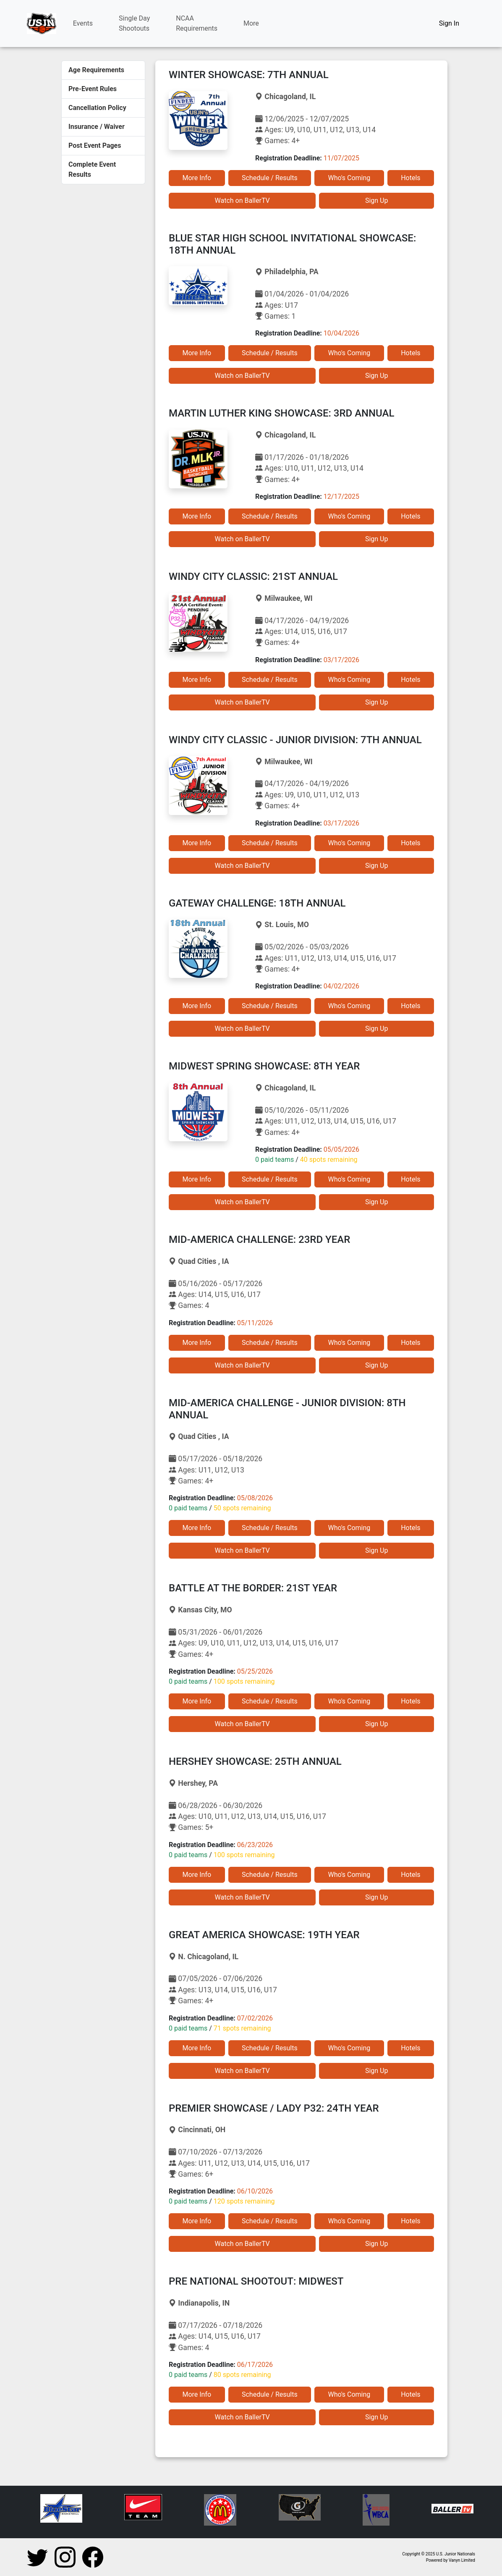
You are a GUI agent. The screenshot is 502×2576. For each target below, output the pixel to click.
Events (83, 23)
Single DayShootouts (134, 23)
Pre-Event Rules (92, 89)
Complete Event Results (92, 169)
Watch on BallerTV (242, 200)
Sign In (449, 23)
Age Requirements (96, 70)
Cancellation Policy (97, 108)
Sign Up (376, 200)
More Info (196, 178)
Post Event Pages (94, 145)
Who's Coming (349, 178)
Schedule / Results (270, 178)
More (251, 23)
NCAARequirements (196, 23)
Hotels (410, 178)
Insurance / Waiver (96, 127)
